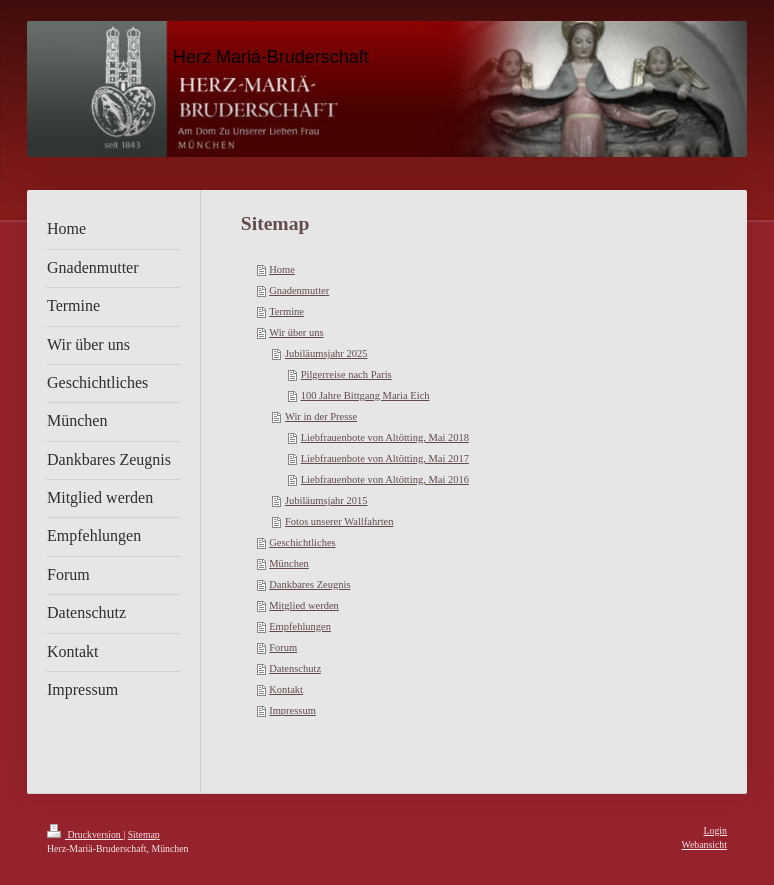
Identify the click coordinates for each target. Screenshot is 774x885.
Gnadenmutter (299, 290)
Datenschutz (295, 668)
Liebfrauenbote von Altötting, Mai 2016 (385, 479)
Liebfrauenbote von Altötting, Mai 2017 (385, 458)
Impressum (292, 710)
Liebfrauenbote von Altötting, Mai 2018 (385, 437)
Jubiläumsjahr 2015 (326, 500)
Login (715, 830)
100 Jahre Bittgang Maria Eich (365, 395)
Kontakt (286, 689)
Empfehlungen (300, 626)
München (289, 563)
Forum (283, 647)
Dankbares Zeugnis (309, 584)
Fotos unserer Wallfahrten (339, 521)
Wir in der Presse (321, 416)
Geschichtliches (302, 542)
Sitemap (144, 834)
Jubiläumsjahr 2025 (326, 353)
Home (282, 269)
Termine (286, 311)
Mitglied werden (304, 605)
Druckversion (85, 834)
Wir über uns (296, 332)
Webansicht (704, 844)
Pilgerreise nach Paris (346, 374)
